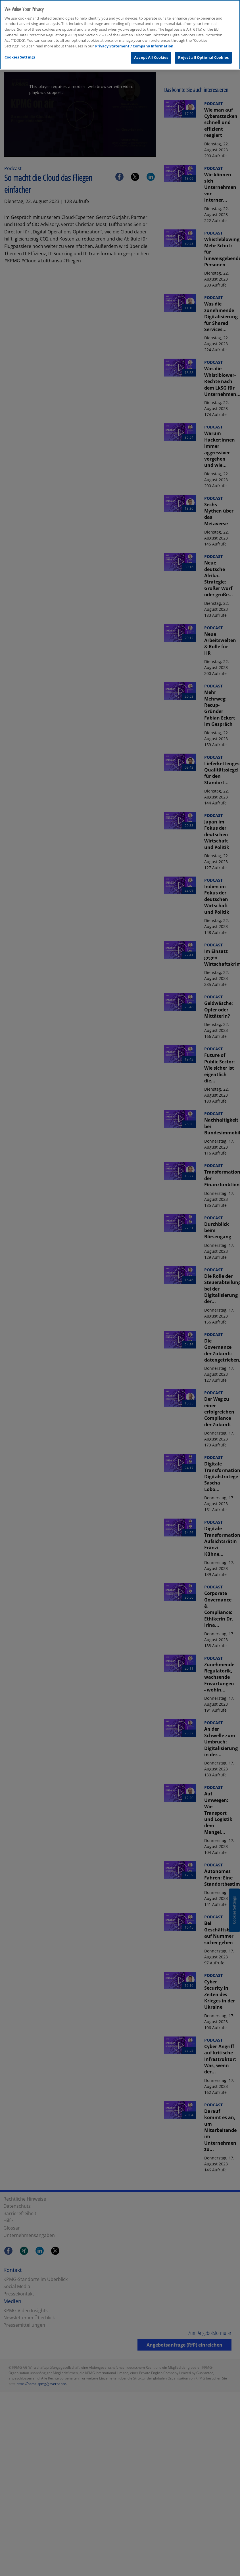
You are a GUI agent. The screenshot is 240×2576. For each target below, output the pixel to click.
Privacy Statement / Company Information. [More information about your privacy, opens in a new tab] (135, 45)
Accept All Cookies (151, 57)
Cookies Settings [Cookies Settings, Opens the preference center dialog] (20, 56)
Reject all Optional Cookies (203, 57)
